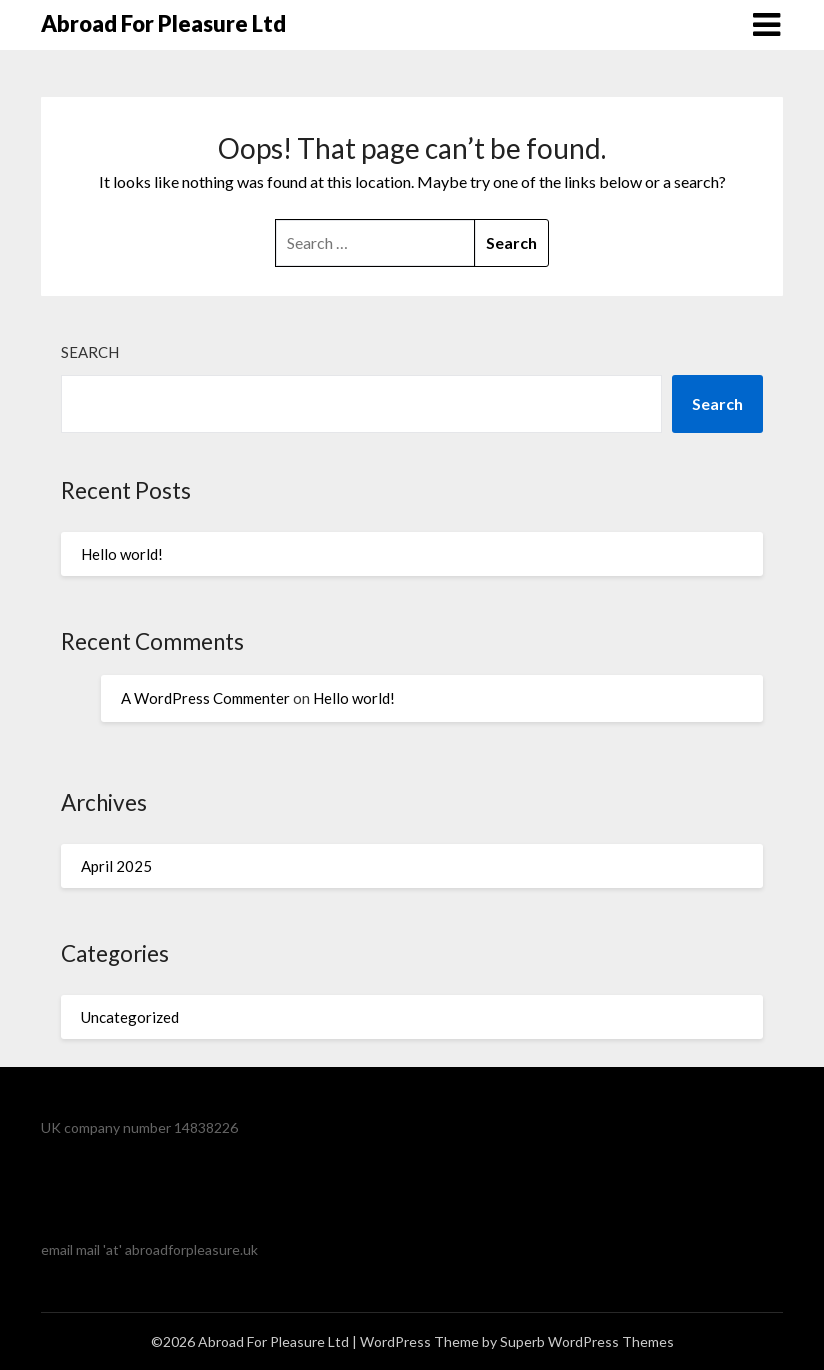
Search (90, 352)
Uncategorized (130, 1017)
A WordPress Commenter (205, 698)
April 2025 (116, 866)
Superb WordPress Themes (587, 1341)
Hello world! (122, 554)
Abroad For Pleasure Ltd (163, 23)
